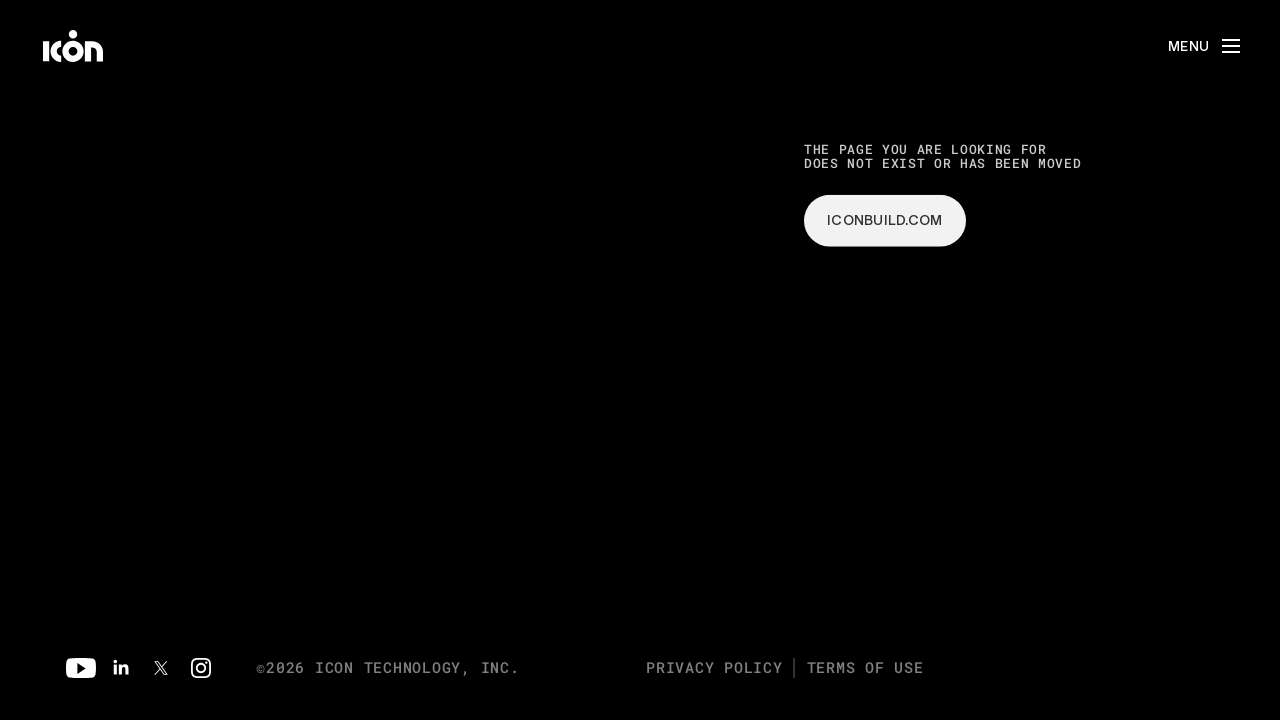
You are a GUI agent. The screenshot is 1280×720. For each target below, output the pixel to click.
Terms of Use (865, 667)
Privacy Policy (714, 667)
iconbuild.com (885, 220)
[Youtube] (81, 668)
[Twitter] (161, 668)
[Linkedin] (121, 668)
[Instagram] (201, 668)
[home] (73, 46)
